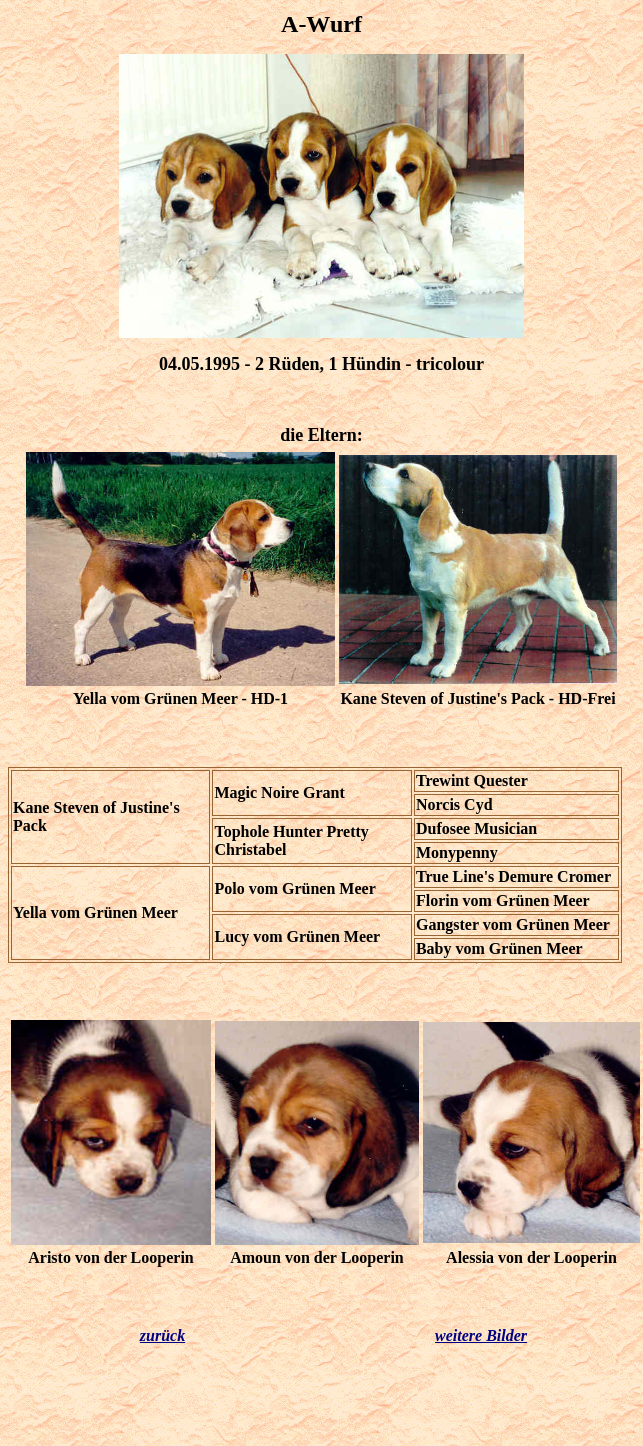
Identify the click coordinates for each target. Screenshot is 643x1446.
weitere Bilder (481, 1335)
